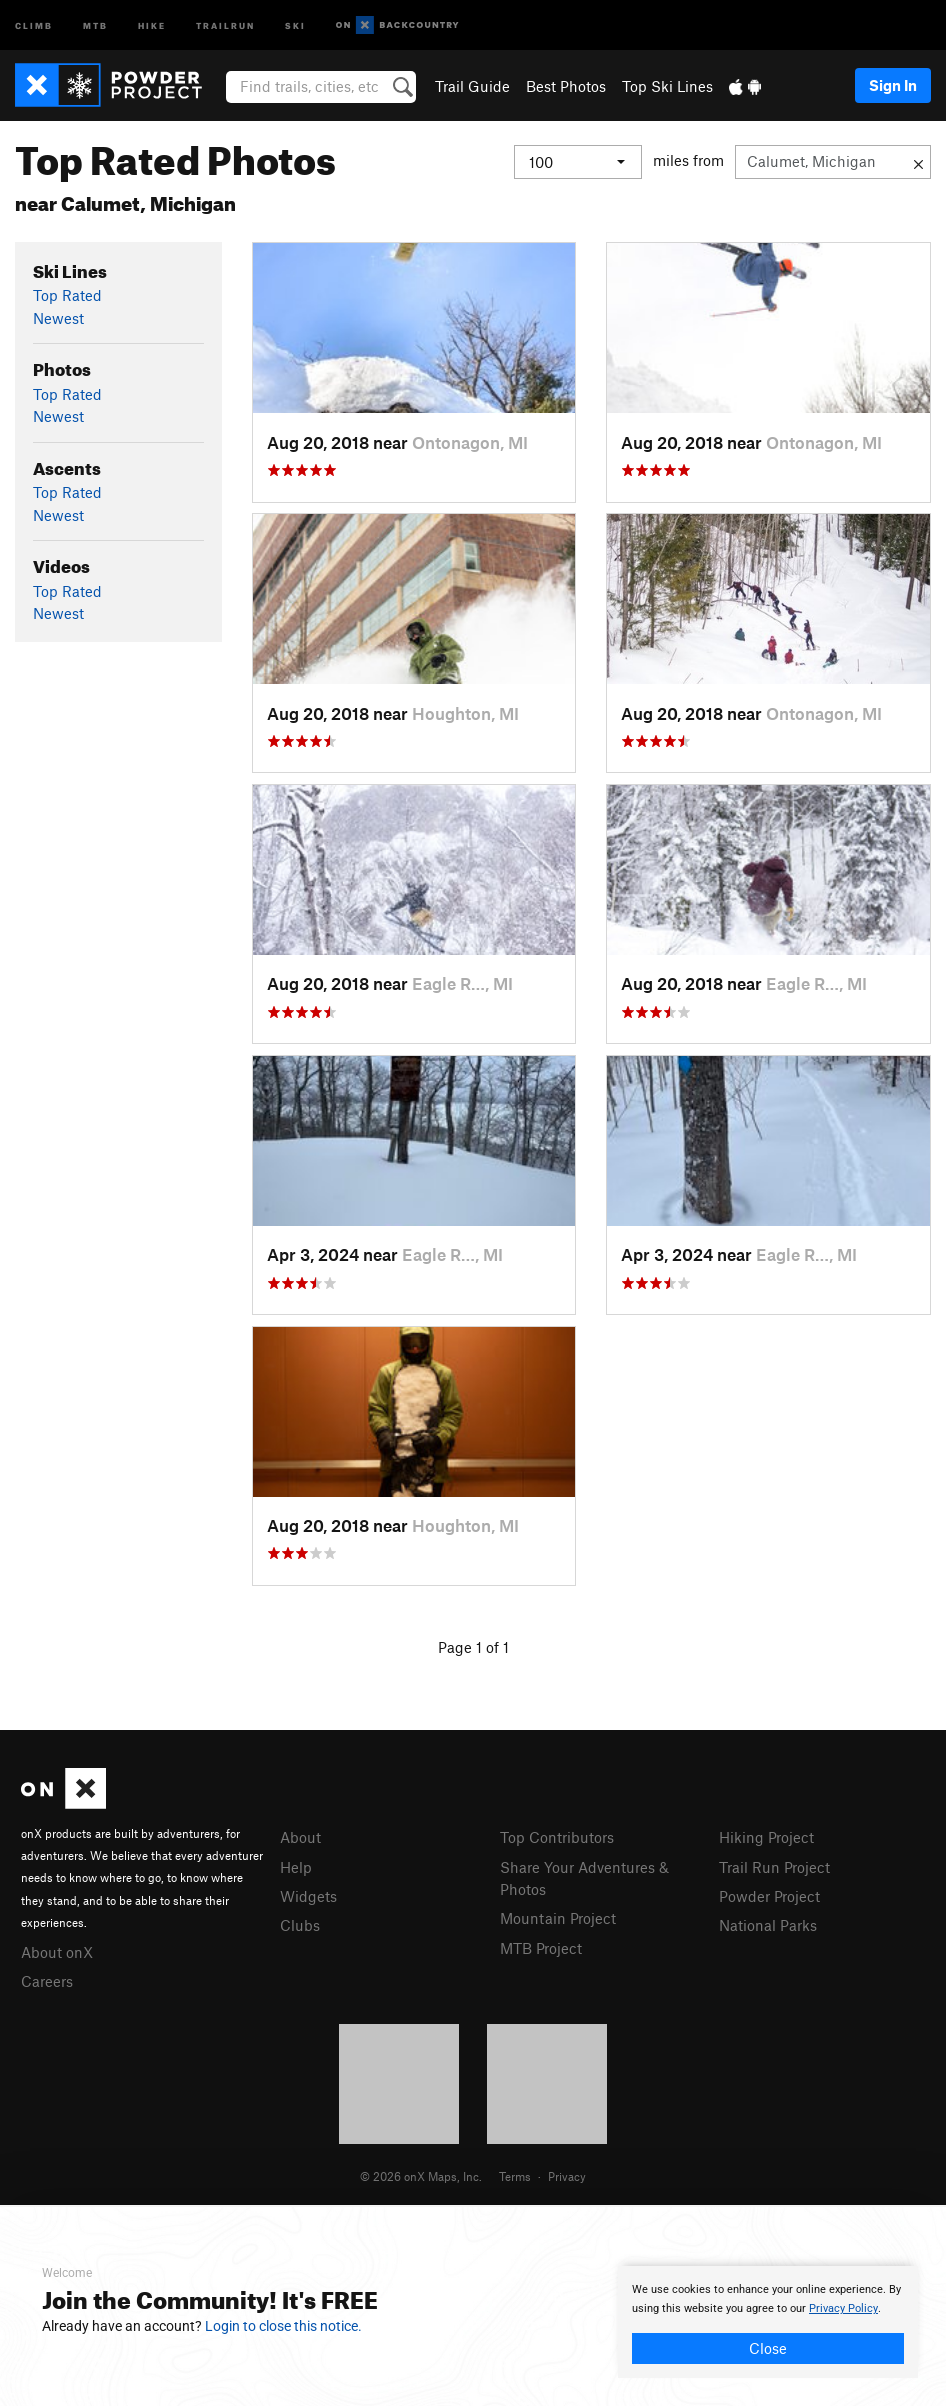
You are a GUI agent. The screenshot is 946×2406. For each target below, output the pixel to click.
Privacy (567, 2176)
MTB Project (541, 1948)
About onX (57, 1952)
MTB (95, 24)
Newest (58, 318)
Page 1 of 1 (473, 1647)
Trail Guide (472, 86)
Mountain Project (558, 1918)
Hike (152, 24)
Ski (295, 24)
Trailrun (225, 24)
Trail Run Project (774, 1867)
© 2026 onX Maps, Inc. (421, 2176)
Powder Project (769, 1896)
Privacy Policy (843, 2308)
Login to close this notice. (283, 2326)
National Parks (768, 1925)
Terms (515, 2176)
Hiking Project (766, 1837)
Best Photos (566, 86)
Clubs (300, 1925)
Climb (34, 24)
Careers (47, 1981)
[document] (768, 2322)
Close (768, 2348)
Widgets (308, 1896)
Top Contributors (557, 1837)
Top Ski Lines (667, 86)
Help (296, 1867)
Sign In (893, 85)
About (300, 1837)
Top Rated (67, 295)
